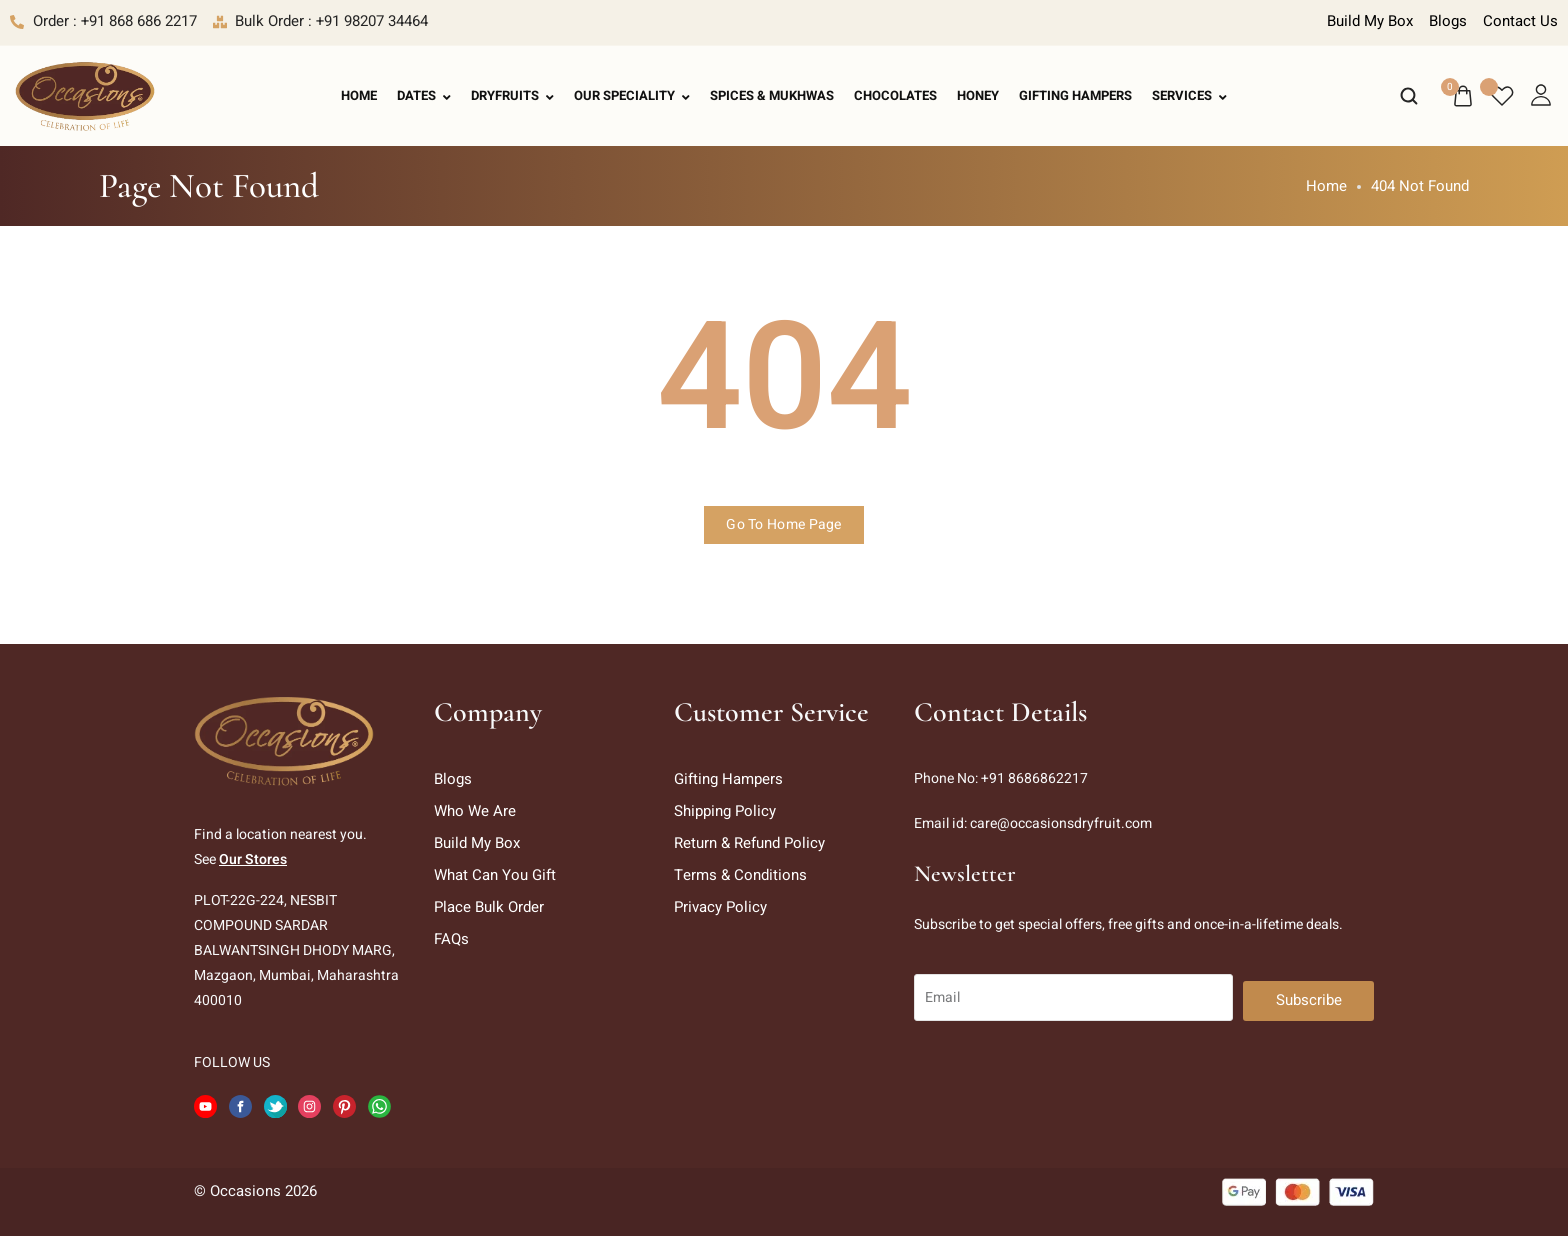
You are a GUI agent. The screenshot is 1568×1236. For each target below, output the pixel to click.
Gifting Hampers (1075, 95)
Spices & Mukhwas (772, 95)
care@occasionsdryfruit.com (1061, 823)
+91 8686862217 (1034, 778)
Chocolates (895, 95)
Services (1189, 95)
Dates (424, 95)
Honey (978, 95)
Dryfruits (512, 95)
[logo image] (85, 95)
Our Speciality (632, 95)
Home (359, 95)
